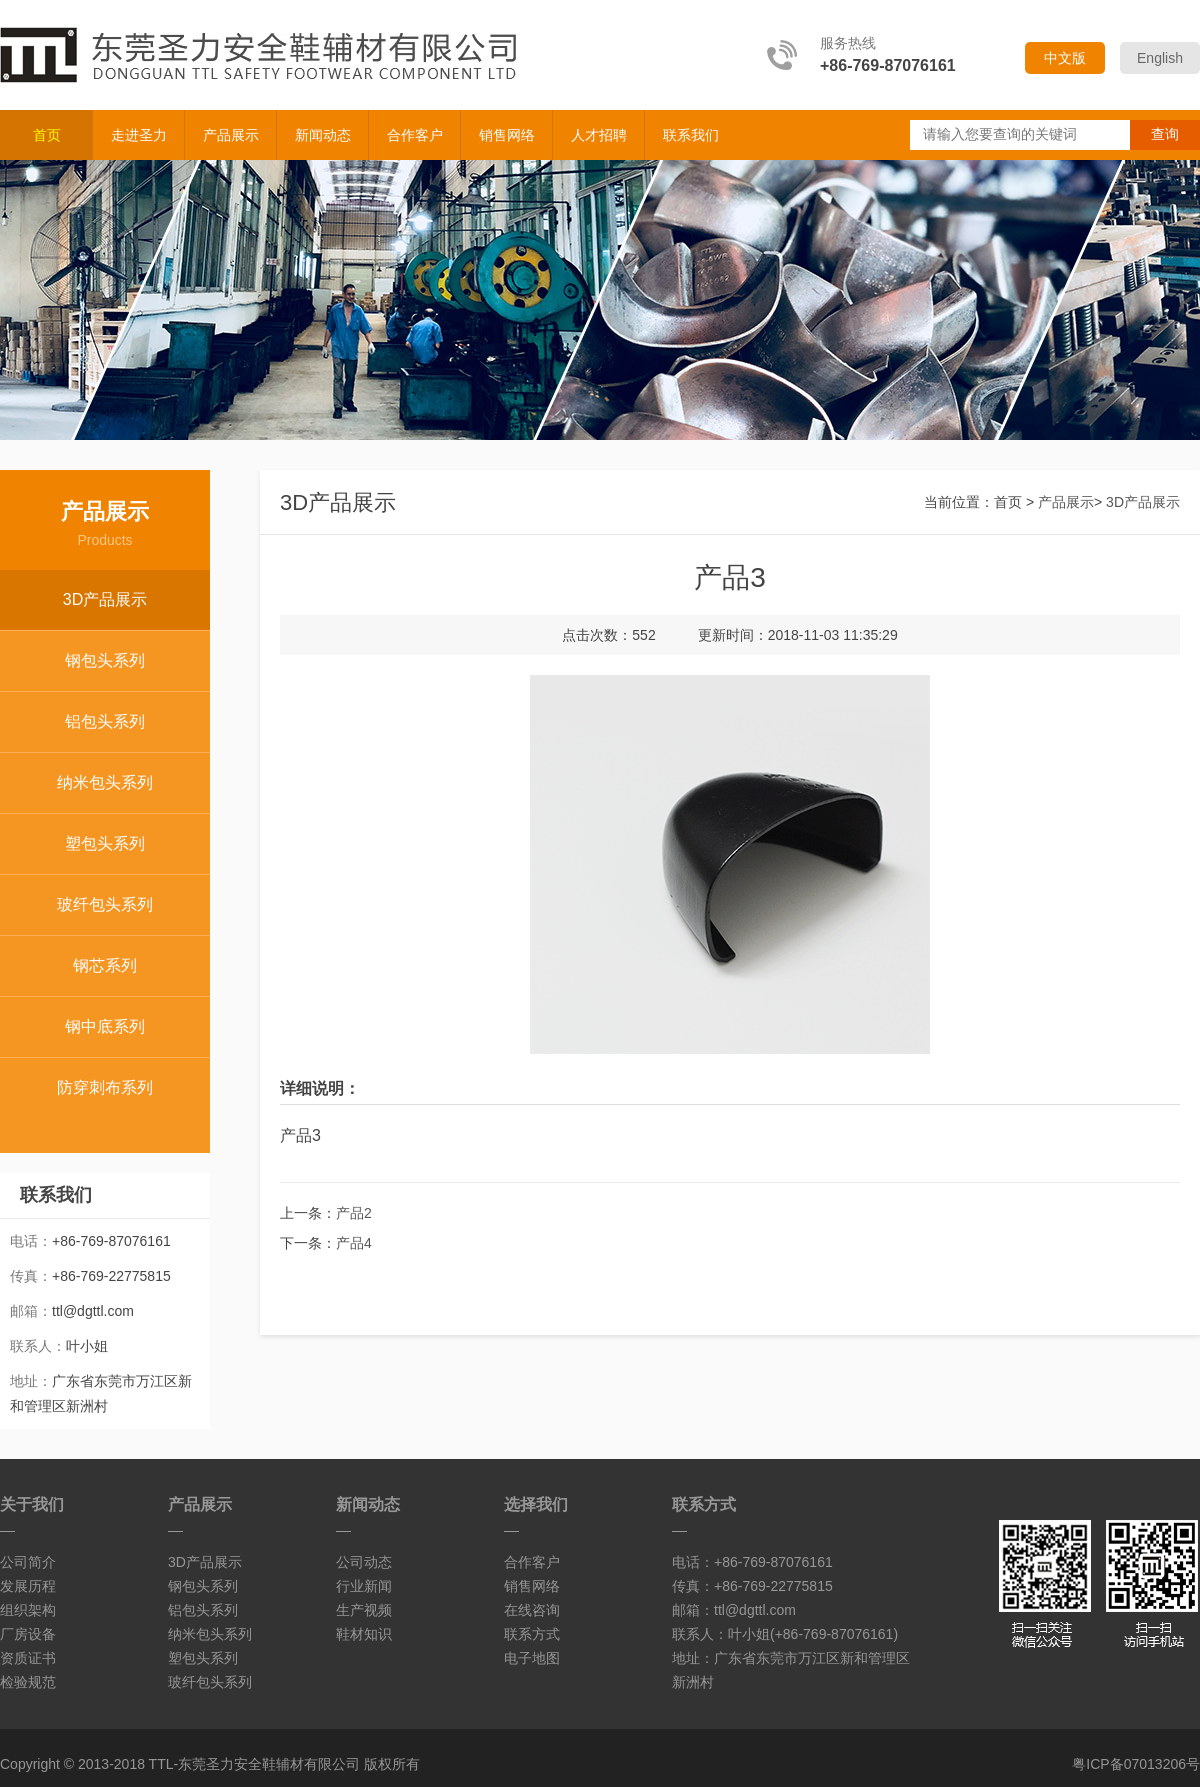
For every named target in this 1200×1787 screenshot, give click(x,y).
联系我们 (691, 135)
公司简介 (28, 1562)
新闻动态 (323, 135)
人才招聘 (599, 135)
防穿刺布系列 (105, 1087)
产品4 (354, 1243)
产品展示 (231, 135)
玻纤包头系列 (105, 904)
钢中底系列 (105, 1026)
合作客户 (415, 135)
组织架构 (28, 1610)
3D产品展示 (105, 599)
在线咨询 (532, 1610)
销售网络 (507, 135)
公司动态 (364, 1562)
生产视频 (364, 1610)
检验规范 (28, 1682)
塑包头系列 (105, 843)
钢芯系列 (105, 965)
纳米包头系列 (105, 782)
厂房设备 (28, 1634)
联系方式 (532, 1634)
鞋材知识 (364, 1634)
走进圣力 (139, 135)
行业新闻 (364, 1586)
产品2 (354, 1213)
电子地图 (532, 1658)
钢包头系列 (105, 660)
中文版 (1065, 58)
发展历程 (28, 1586)
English (1160, 58)
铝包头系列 (105, 721)
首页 (47, 135)
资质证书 (28, 1658)
